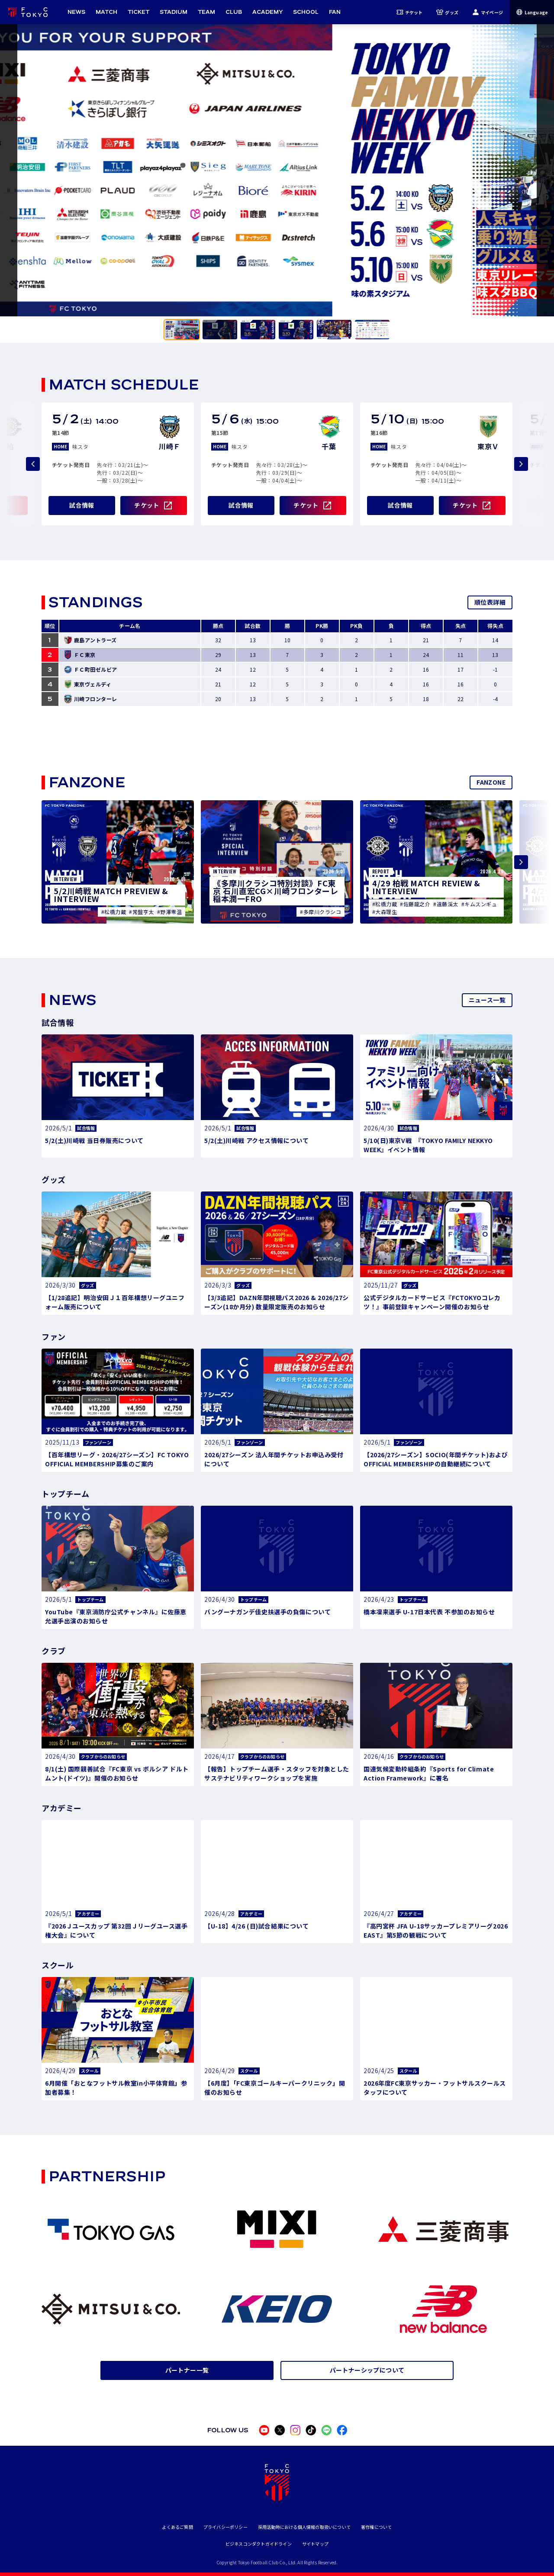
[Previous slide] (33, 464)
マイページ (487, 12)
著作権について (376, 2527)
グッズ (447, 12)
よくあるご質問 (177, 2527)
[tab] (181, 329)
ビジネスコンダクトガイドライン (258, 2544)
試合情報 (81, 505)
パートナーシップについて (367, 2370)
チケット (409, 12)
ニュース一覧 (487, 999)
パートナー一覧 (187, 2370)
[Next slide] (521, 464)
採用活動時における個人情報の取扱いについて (304, 2527)
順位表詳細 (490, 602)
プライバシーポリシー (225, 2527)
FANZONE (491, 782)
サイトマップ (315, 2544)
